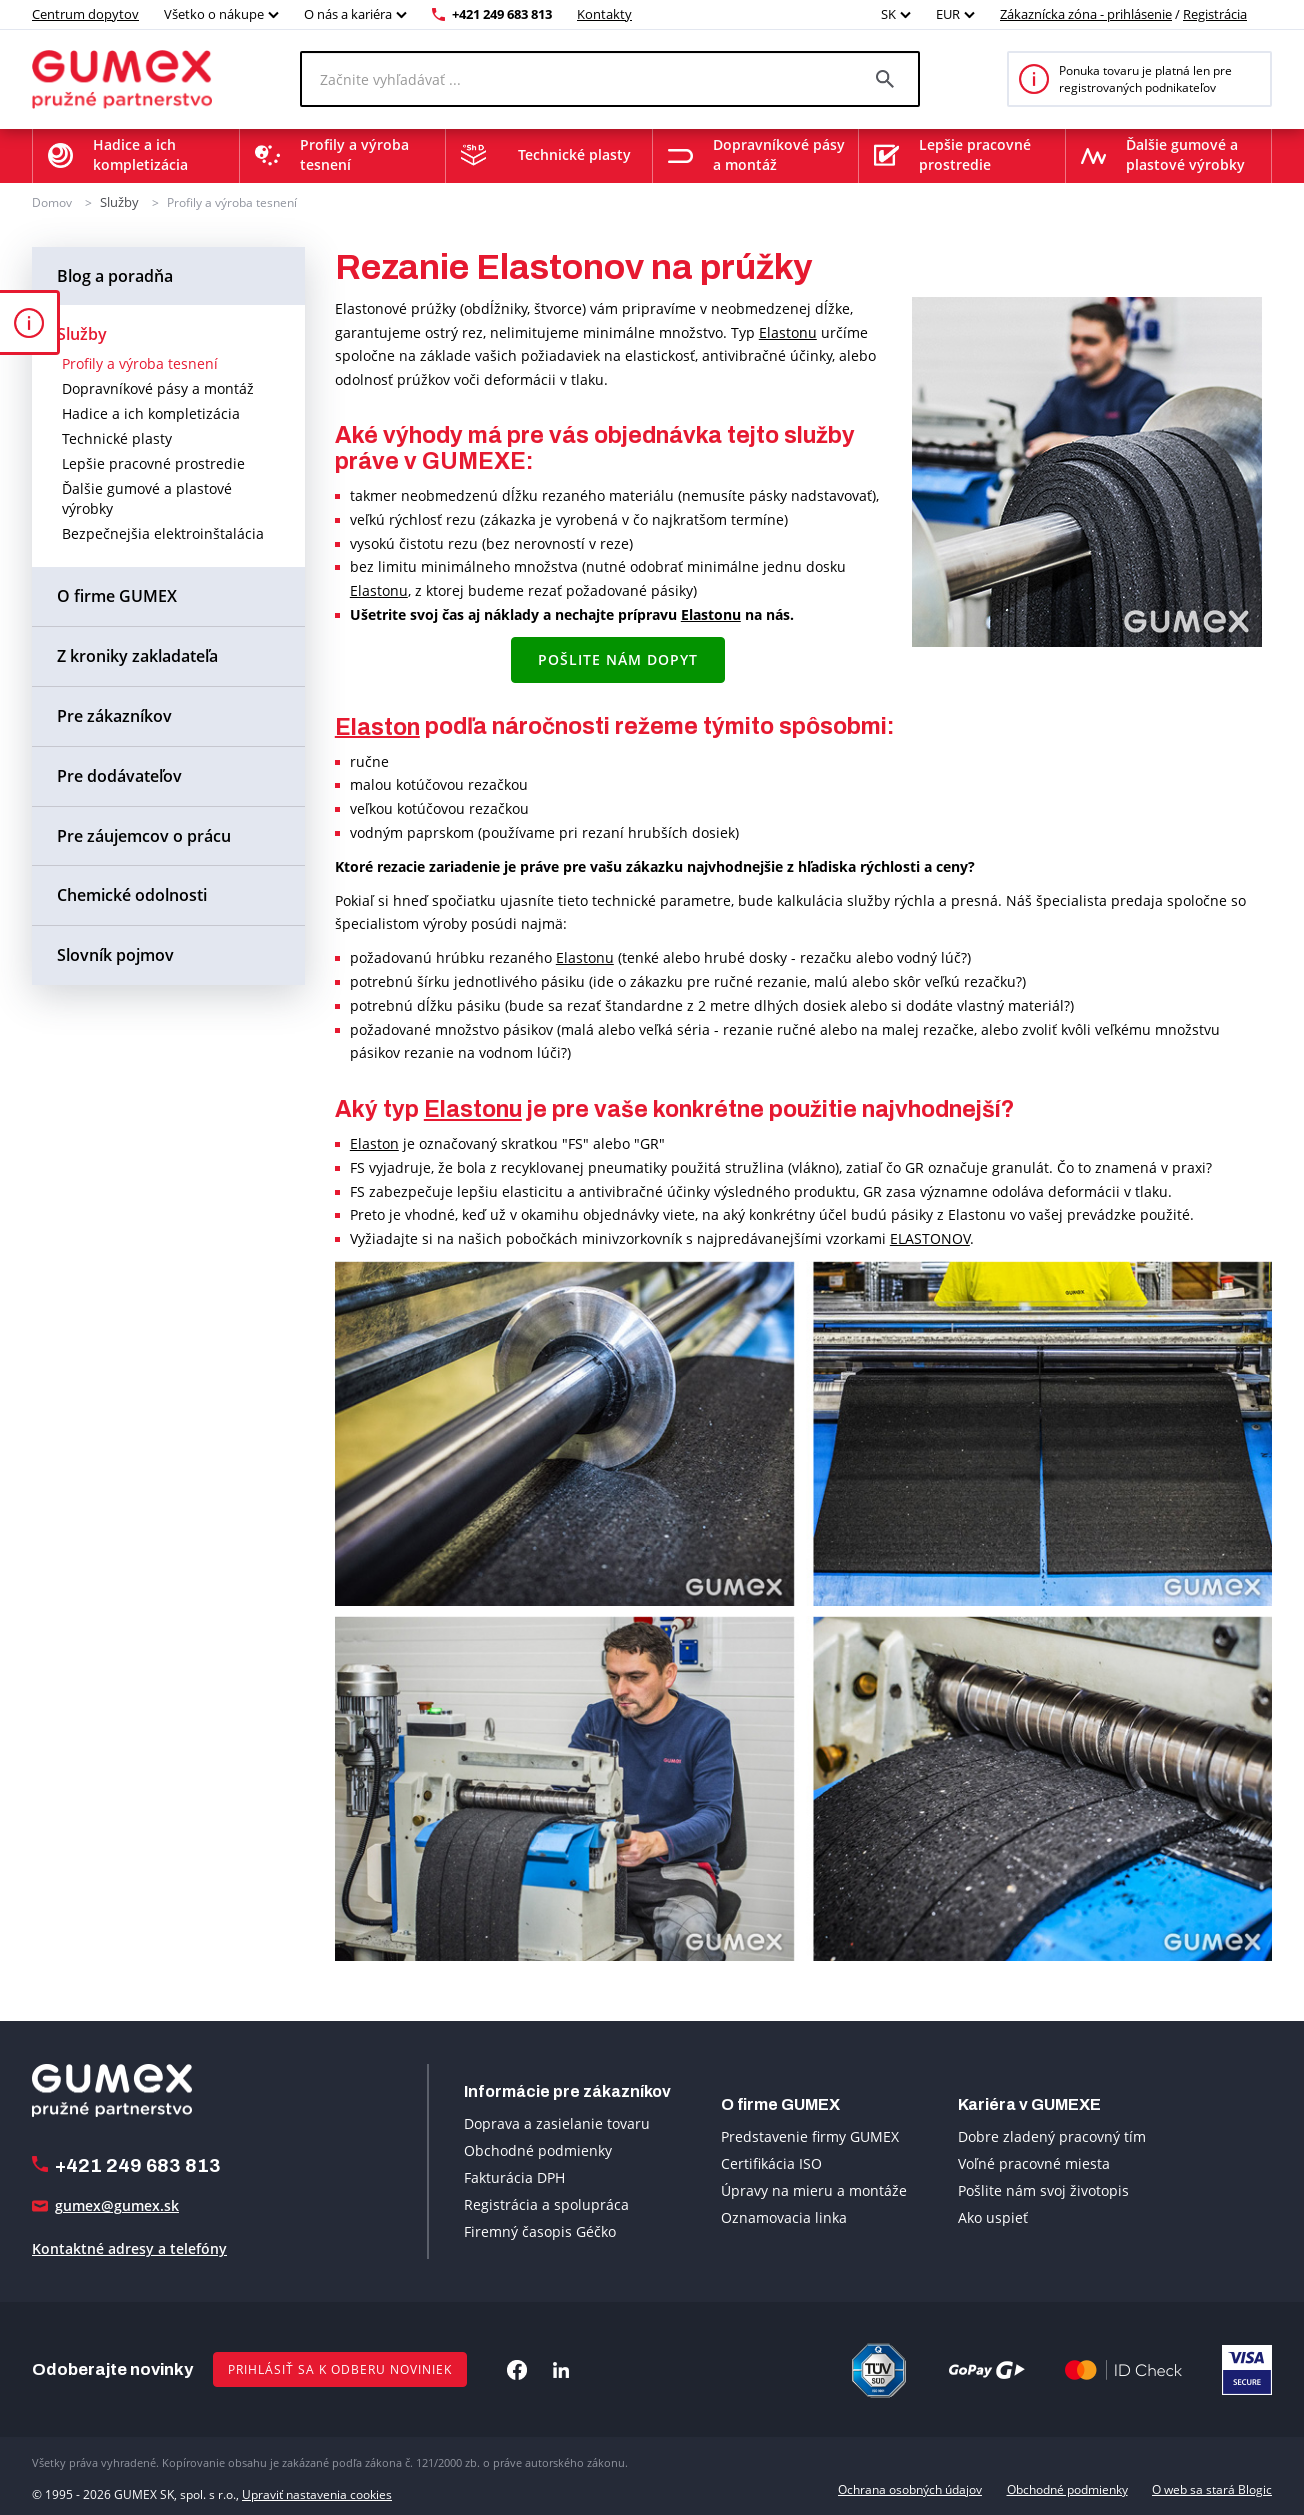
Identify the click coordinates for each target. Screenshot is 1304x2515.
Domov (52, 201)
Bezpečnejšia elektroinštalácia (163, 532)
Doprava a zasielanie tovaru (557, 2121)
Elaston (377, 725)
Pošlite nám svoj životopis (1043, 2189)
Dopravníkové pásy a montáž (158, 387)
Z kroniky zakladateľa (137, 655)
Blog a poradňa (115, 274)
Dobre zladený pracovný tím (1052, 2135)
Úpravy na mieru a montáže (814, 2189)
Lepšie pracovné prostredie (153, 462)
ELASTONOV (930, 1237)
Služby (118, 201)
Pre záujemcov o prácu (144, 834)
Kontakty (604, 14)
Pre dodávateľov (119, 774)
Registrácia (1215, 14)
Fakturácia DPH (514, 2175)
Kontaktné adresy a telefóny (129, 2247)
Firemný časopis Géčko (540, 2229)
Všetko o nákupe (214, 14)
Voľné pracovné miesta (1034, 2162)
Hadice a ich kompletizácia (151, 412)
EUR (948, 14)
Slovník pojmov (115, 954)
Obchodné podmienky (538, 2148)
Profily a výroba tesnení (229, 201)
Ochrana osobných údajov (910, 2488)
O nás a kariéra (348, 14)
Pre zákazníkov (114, 715)
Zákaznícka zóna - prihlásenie (1086, 14)
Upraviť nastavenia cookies (317, 2488)
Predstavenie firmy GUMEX (810, 2135)
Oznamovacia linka (784, 2216)
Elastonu (788, 330)
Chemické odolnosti (132, 894)
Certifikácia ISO (771, 2162)
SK (888, 14)
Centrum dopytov (85, 14)
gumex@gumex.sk (117, 2204)
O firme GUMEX (117, 595)
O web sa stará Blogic (1212, 2488)
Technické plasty (117, 437)
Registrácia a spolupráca (546, 2202)
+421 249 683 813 (502, 14)
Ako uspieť (993, 2216)
